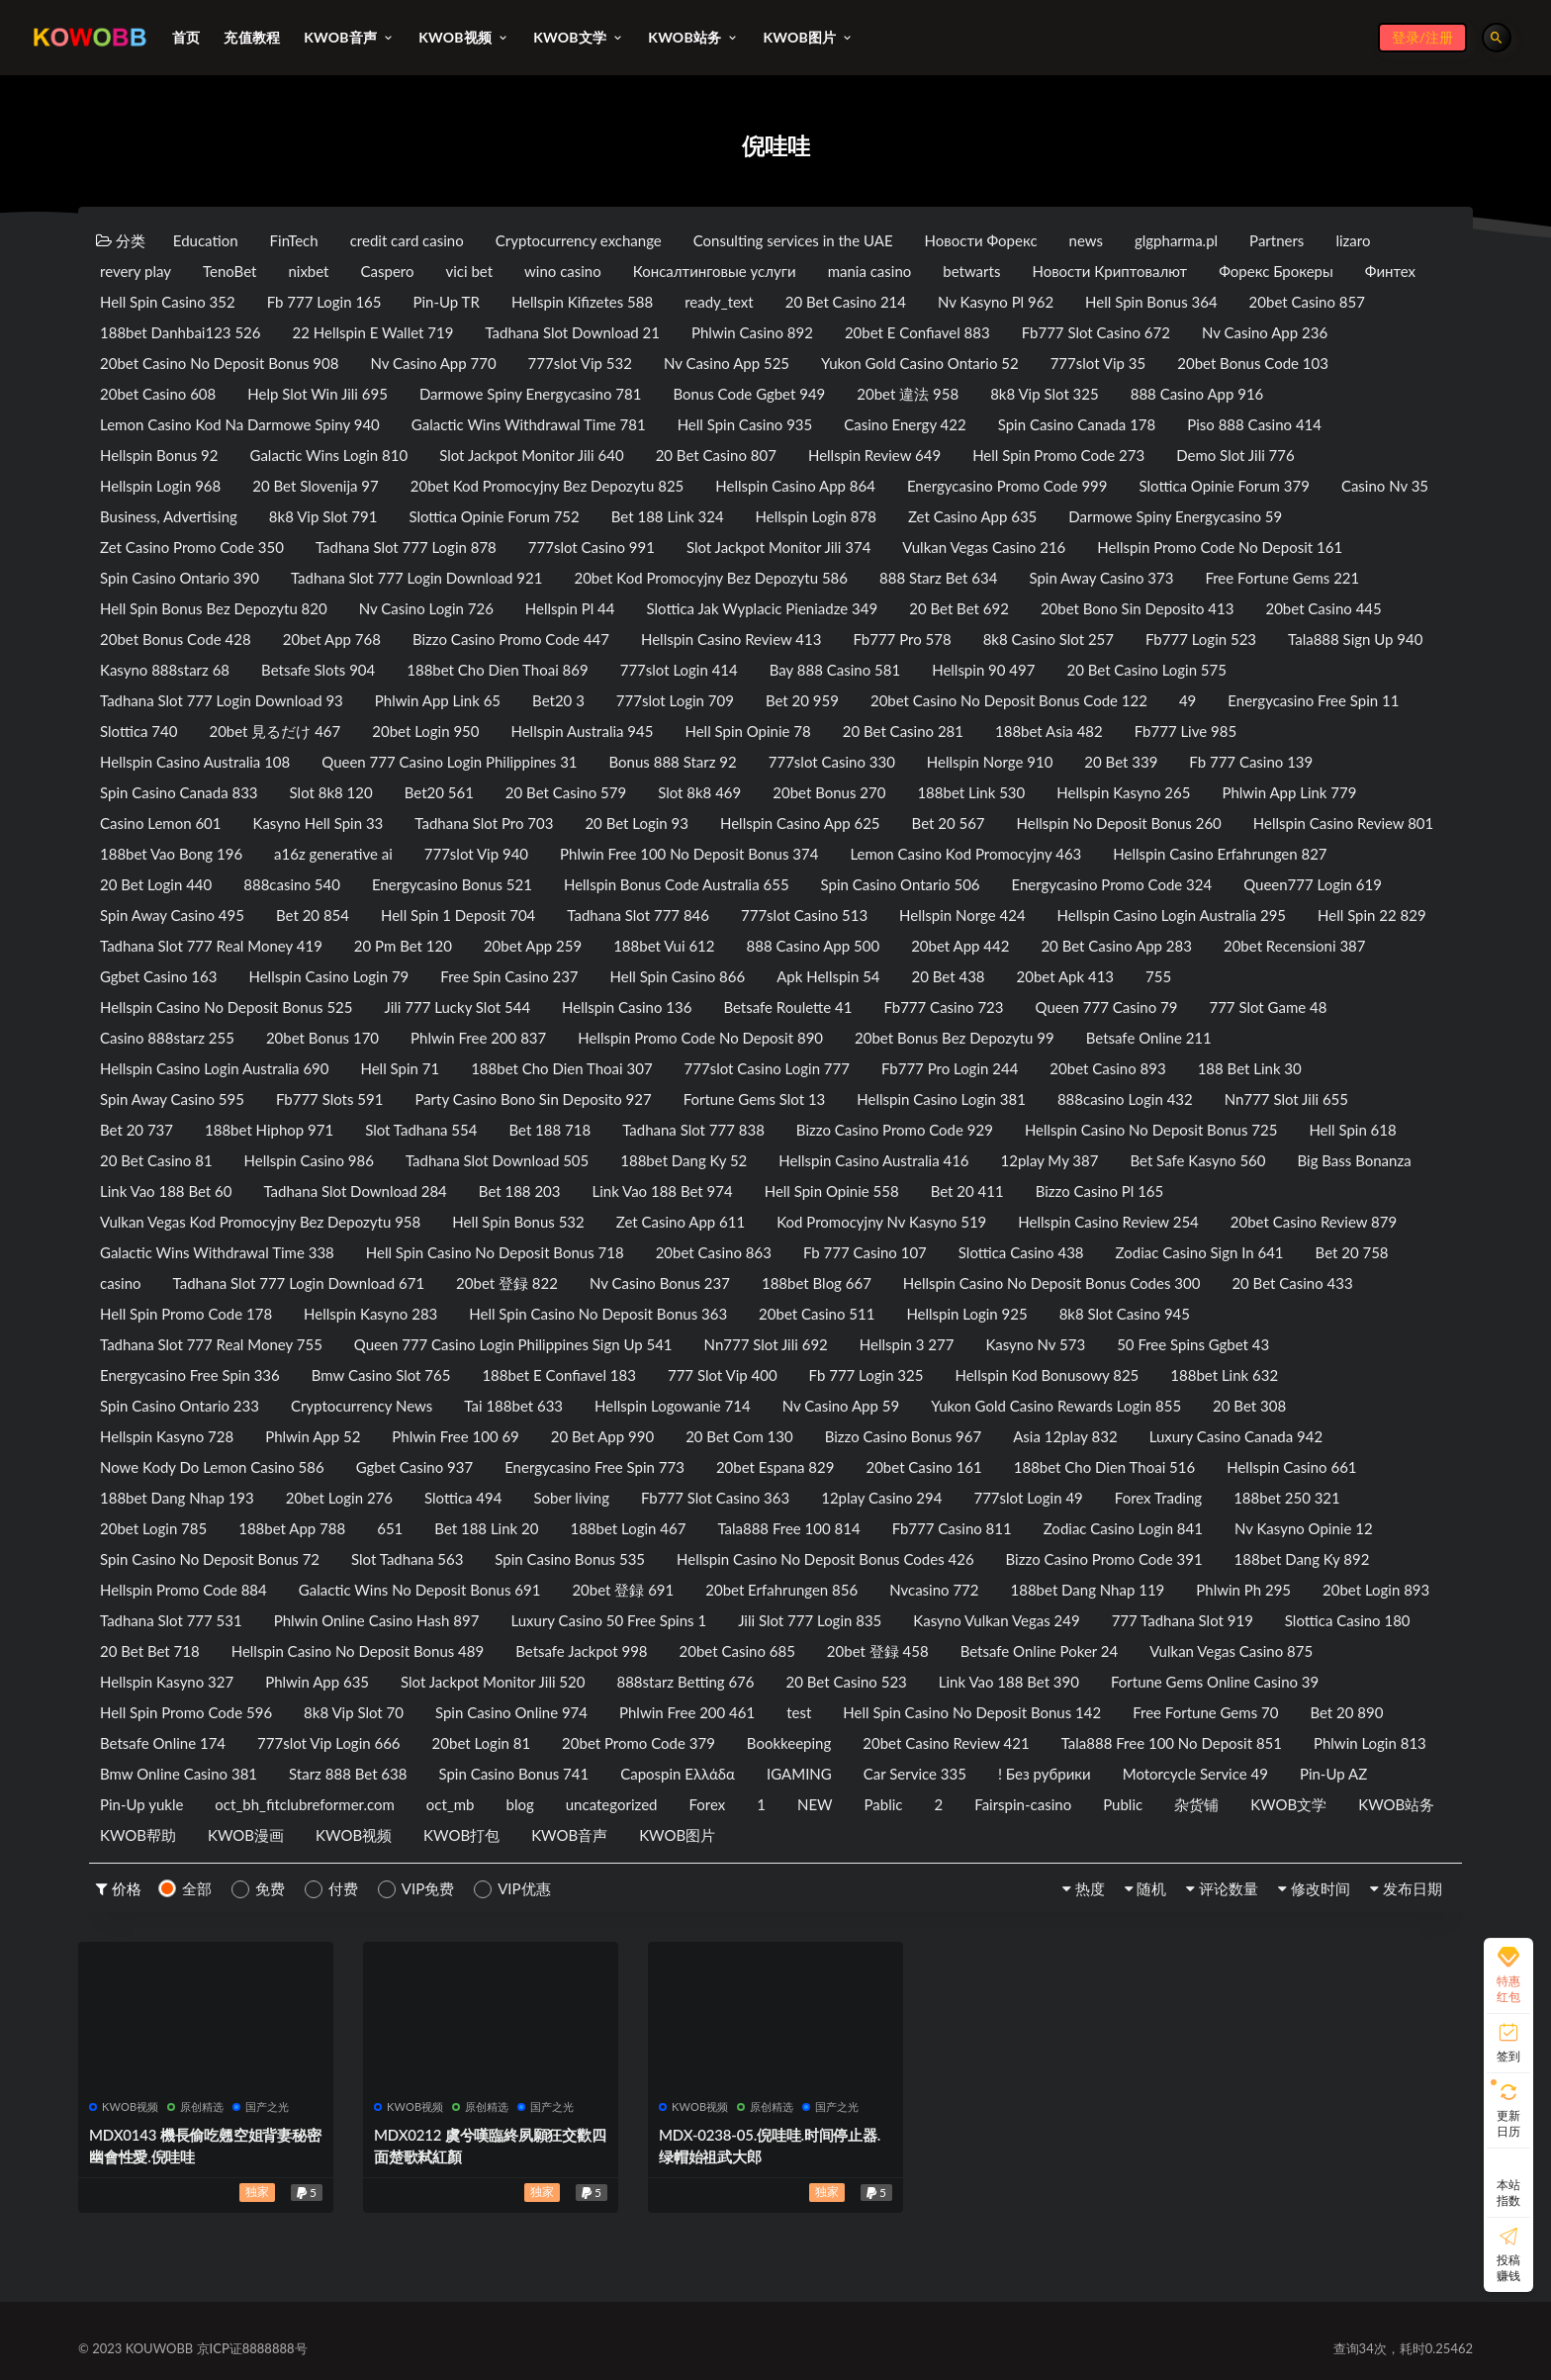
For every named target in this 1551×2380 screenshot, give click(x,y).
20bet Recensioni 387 (1295, 946)
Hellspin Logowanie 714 (672, 1406)
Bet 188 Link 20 (486, 1528)
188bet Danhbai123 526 (180, 332)
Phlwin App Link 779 (1289, 792)
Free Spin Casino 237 (509, 976)
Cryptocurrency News (361, 1406)
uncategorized (612, 1804)
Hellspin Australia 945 (581, 731)
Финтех (1390, 271)
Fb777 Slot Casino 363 (715, 1498)
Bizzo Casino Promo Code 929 (894, 1130)
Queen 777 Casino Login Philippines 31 (449, 762)
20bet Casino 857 (1307, 302)
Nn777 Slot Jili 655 (1286, 1099)
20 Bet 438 (948, 976)
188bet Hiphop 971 (269, 1130)
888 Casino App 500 (813, 946)
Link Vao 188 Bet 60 (165, 1191)
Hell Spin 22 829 (1372, 915)
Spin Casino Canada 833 (179, 792)
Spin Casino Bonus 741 (513, 1774)
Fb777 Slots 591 (329, 1099)
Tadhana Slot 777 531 (171, 1620)
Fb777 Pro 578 (902, 639)
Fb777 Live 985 (1185, 731)
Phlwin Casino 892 (752, 332)
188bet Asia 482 (1049, 731)
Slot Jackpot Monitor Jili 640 (531, 455)
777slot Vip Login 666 (329, 1743)
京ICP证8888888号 (252, 2348)
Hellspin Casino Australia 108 (195, 762)
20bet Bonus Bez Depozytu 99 (954, 1038)
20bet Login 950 (425, 731)
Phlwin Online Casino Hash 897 (377, 1620)
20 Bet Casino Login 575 (1146, 670)
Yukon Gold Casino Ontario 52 (920, 363)
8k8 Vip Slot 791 (323, 516)
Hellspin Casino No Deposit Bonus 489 (358, 1651)
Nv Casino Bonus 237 (660, 1283)
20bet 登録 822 (507, 1283)
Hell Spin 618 (1352, 1130)
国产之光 (261, 2106)
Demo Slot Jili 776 (1235, 455)
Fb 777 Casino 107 (865, 1252)
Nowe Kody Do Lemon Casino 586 (212, 1467)
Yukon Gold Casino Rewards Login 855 (1056, 1406)
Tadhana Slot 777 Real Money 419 (211, 946)
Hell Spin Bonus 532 (518, 1222)
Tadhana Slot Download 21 (572, 332)
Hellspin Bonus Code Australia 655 (676, 884)
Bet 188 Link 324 (667, 516)
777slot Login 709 (675, 700)
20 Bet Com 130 (739, 1436)
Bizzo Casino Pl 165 (1100, 1191)
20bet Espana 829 (775, 1467)
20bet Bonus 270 (829, 792)
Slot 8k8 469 (699, 792)
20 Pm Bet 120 (403, 946)
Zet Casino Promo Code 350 (192, 547)
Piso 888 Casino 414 (1254, 424)
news (1086, 240)
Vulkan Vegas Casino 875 (1231, 1651)
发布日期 (1412, 1888)
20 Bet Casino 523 (846, 1682)
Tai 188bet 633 (513, 1406)
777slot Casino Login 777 (767, 1068)
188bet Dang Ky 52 (683, 1160)
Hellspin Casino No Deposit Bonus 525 (226, 1007)
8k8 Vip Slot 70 (354, 1712)
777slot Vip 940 (476, 854)
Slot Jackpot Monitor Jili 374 (778, 547)
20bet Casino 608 (158, 394)
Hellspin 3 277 (907, 1344)
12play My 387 (1050, 1160)
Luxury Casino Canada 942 (1236, 1436)
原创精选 (196, 2106)
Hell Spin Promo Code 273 (1058, 455)
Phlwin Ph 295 (1243, 1590)
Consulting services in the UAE (793, 240)
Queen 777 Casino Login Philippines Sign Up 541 (513, 1344)
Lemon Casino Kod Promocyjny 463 (965, 854)
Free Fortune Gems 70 (1205, 1712)
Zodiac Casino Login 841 (1123, 1528)
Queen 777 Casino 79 (1107, 1007)
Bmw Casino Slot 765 (381, 1375)
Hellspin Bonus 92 (159, 455)
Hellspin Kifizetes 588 (582, 302)
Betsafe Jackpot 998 (581, 1651)
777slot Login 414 (679, 670)
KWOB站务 (1396, 1804)
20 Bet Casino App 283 (1116, 946)
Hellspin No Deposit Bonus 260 (1119, 823)
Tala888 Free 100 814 (788, 1528)
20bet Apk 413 (1065, 976)
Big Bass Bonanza (1355, 1160)
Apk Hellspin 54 (827, 976)
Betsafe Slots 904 (318, 670)
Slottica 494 (463, 1498)
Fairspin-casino (1022, 1804)
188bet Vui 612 (663, 946)
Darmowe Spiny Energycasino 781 (530, 394)
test (798, 1712)
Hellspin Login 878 (816, 516)
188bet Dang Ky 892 (1302, 1559)
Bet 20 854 (312, 915)
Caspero (387, 271)
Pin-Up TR (446, 302)
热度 (1090, 1888)
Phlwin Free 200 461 (687, 1712)
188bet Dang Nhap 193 (177, 1498)
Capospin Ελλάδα (677, 1774)
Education (205, 240)
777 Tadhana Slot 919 (1182, 1620)
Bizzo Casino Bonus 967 (903, 1436)
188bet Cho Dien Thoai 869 (497, 670)
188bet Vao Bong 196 (171, 854)
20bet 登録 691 (623, 1590)
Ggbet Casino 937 (414, 1467)
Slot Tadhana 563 (407, 1559)
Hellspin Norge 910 (989, 762)
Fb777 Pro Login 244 (949, 1068)
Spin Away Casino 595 (172, 1099)
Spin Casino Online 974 (511, 1712)
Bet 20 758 (1352, 1252)
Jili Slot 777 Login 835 (809, 1620)
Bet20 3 (558, 700)
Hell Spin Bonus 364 (1151, 302)
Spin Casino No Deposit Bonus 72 (209, 1559)
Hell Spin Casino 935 (745, 424)
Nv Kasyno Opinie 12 (1303, 1528)
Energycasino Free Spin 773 (594, 1467)
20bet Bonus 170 (322, 1038)
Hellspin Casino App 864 (795, 486)
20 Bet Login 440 (156, 884)
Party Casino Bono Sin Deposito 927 (532, 1099)
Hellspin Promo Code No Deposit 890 (700, 1038)
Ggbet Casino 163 (158, 976)
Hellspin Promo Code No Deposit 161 (1219, 547)
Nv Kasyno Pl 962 (995, 302)
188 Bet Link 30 (1250, 1068)
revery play (135, 271)
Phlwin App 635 (317, 1682)
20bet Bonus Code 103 (1252, 363)
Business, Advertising (168, 516)
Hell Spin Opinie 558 (832, 1191)
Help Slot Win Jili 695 (317, 394)
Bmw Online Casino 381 (178, 1774)
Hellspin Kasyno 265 (1123, 792)
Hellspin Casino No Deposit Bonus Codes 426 (825, 1559)
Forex (706, 1804)
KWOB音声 (569, 1835)
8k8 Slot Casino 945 (1124, 1314)
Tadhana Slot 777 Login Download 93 (221, 700)
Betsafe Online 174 (163, 1743)
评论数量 (1228, 1888)
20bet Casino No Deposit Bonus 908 (219, 363)
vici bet (469, 271)
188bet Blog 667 (816, 1283)
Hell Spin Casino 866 (678, 976)
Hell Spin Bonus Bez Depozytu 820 (213, 608)
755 (1158, 976)
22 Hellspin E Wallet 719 (373, 332)
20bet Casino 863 (714, 1252)
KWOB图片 (677, 1835)
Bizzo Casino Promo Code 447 (510, 639)
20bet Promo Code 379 (638, 1743)
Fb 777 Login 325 (866, 1375)
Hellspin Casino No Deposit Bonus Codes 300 (1052, 1283)
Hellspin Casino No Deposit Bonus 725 (1151, 1130)
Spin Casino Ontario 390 (179, 578)
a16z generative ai (333, 854)
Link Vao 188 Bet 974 (663, 1191)
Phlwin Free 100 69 (455, 1436)
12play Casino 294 (881, 1498)
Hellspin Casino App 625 (800, 823)
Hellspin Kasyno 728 (166, 1436)
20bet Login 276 (339, 1498)
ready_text (719, 302)
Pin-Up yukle (141, 1804)
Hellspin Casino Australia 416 (873, 1160)
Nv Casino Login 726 (426, 608)
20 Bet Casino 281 (903, 731)
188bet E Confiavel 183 (559, 1375)
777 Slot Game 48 (1267, 1007)
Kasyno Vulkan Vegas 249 (996, 1620)
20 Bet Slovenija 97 (315, 486)
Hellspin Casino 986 (309, 1160)
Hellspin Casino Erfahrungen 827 (1219, 854)
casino (120, 1283)
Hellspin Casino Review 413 (731, 639)
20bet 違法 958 (907, 394)
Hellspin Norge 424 (962, 915)
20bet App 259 (533, 946)
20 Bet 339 (1120, 762)
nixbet (308, 271)
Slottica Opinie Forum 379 (1225, 486)
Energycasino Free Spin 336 (190, 1375)
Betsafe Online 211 (1149, 1038)
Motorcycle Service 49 (1195, 1774)
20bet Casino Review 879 (1314, 1222)
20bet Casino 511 (816, 1314)
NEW (815, 1804)
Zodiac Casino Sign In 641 (1200, 1252)
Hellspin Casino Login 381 (941, 1099)
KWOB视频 (354, 1835)
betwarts (971, 271)
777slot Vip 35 (1098, 363)
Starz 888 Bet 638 (348, 1774)
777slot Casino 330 (832, 762)
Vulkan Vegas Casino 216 (983, 547)
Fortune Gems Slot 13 (755, 1099)
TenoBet (229, 271)
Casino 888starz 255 (167, 1038)
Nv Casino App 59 (840, 1406)
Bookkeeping (789, 1743)
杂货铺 (1196, 1804)
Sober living (571, 1498)
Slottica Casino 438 (1021, 1252)
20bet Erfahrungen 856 (781, 1590)
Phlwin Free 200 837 (478, 1038)
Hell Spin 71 (399, 1068)
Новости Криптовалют (1109, 271)
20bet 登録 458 (878, 1651)
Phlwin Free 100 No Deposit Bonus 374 (689, 854)
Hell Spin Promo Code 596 (186, 1712)
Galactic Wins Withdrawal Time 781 (528, 424)
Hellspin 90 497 (983, 670)
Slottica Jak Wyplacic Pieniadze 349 (762, 608)
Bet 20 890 (1346, 1712)
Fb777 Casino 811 (952, 1528)
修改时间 (1320, 1888)
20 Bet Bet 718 (150, 1651)
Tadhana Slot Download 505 (497, 1160)
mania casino (870, 271)
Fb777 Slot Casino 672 (1096, 332)
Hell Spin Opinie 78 (747, 731)
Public (1122, 1804)
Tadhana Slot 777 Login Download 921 (417, 578)
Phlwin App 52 (312, 1436)
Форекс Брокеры (1276, 271)
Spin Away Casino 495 (172, 915)
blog (520, 1804)
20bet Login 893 (1376, 1590)
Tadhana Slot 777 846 (638, 915)
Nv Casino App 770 (433, 363)
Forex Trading (1158, 1498)
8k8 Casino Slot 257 (1048, 639)
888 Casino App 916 (1197, 394)
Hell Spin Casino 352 (167, 302)
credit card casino (407, 240)
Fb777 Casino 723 (943, 1007)
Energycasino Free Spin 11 (1313, 700)
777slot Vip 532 (580, 363)
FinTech (294, 240)
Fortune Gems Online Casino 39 (1215, 1682)
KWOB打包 (461, 1835)
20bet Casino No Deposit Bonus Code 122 (1008, 700)
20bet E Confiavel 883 (917, 332)
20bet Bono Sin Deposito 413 (1137, 608)
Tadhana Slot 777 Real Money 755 (211, 1344)
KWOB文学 (1288, 1804)
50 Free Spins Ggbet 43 (1193, 1344)
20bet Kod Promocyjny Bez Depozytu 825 (547, 486)
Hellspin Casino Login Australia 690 (214, 1068)
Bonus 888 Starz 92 (673, 762)
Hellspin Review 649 (874, 455)
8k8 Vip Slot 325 (1044, 394)
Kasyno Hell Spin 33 (318, 823)
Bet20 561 (439, 792)
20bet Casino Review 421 (946, 1743)
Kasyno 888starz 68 (164, 670)
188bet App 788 (291, 1528)
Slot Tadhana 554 (421, 1130)
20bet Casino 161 (923, 1467)
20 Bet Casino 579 (565, 792)
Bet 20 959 (802, 700)
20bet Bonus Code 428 (175, 639)
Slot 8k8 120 (331, 792)
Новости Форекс (981, 240)
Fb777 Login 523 (1200, 639)
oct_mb (450, 1804)
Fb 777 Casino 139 (1251, 762)
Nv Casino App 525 (726, 363)
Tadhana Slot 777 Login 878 (406, 547)
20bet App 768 (332, 639)
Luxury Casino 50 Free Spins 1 (608, 1620)
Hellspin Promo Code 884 (183, 1590)
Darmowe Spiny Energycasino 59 (1175, 516)
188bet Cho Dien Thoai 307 (561, 1068)
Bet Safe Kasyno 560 (1197, 1160)
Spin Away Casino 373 (1101, 578)
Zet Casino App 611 (680, 1222)
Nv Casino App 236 (1264, 332)
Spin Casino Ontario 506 (900, 884)
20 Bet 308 (1249, 1406)
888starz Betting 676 (685, 1682)
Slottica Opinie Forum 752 (494, 516)
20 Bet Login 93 (636, 823)
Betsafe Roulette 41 (787, 1007)
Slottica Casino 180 (1348, 1620)
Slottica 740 (138, 731)
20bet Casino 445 (1323, 608)
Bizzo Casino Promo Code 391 (1104, 1559)
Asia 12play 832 (1065, 1436)
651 (390, 1528)
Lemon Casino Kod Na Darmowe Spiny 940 (240, 424)
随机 (1151, 1888)
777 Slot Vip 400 (722, 1375)
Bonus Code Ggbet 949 (749, 394)
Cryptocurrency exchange (579, 240)
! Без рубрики (1044, 1774)
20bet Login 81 (481, 1743)
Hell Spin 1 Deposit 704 (458, 915)
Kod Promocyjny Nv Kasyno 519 (881, 1222)
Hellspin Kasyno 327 (166, 1682)
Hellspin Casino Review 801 (1343, 823)
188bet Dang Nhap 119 (1088, 1590)
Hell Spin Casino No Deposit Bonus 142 (972, 1712)
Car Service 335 (915, 1774)
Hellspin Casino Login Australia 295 (1171, 915)
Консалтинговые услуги (714, 271)
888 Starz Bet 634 (938, 578)
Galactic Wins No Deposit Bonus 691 (420, 1590)
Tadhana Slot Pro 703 (483, 823)
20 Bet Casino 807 (716, 455)
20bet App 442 (960, 946)
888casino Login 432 (1125, 1099)
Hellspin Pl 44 (570, 608)
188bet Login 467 (627, 1528)
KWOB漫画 (246, 1835)
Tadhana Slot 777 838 (693, 1130)
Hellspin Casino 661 (1291, 1467)
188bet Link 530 (971, 792)
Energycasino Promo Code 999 (1007, 486)
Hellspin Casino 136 (626, 1007)
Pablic (884, 1804)
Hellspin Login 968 (160, 486)
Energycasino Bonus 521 (452, 884)
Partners (1276, 240)
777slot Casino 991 (591, 547)
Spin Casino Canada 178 (1077, 424)
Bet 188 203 (520, 1191)
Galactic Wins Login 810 (329, 455)
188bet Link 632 (1224, 1375)
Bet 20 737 (136, 1130)
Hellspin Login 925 (966, 1314)
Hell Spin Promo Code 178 (186, 1314)
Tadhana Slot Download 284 (354, 1191)
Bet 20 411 (967, 1191)
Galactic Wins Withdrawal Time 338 (217, 1252)
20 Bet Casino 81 (156, 1160)
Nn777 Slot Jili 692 (766, 1344)
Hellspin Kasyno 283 (370, 1314)
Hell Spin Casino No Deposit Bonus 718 (495, 1252)
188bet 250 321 (1286, 1498)
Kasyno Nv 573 (1035, 1344)
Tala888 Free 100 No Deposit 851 (1171, 1743)
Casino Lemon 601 (161, 823)
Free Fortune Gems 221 (1282, 578)
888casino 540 (291, 884)
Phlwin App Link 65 (438, 700)
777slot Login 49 (1027, 1498)
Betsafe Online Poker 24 (1039, 1651)
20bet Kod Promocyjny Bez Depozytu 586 (711, 578)
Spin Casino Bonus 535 (570, 1559)
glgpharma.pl (1176, 240)
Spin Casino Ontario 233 (179, 1406)
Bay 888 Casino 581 (835, 670)
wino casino (562, 271)
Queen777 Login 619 (1312, 884)
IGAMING (799, 1774)
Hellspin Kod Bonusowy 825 (1047, 1375)
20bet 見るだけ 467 (274, 731)
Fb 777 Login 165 (324, 302)
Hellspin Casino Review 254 (1108, 1222)
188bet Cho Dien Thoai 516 (1104, 1467)
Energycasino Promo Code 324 (1112, 884)
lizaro (1352, 240)
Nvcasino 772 (933, 1590)
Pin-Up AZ (1333, 1774)
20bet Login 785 (153, 1528)
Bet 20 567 (948, 823)
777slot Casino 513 (804, 915)
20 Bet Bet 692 (959, 608)
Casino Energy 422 (904, 424)
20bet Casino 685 (737, 1651)
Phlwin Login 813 (1370, 1743)
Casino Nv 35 (1384, 486)
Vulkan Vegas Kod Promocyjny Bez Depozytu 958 (260, 1222)
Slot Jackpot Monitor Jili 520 (493, 1682)
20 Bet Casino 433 (1292, 1283)
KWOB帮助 (138, 1835)
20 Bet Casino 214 (845, 302)
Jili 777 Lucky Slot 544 (458, 1007)
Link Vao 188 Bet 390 (1009, 1682)
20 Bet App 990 (602, 1436)
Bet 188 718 (549, 1130)
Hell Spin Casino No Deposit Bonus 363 (598, 1314)
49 (1187, 700)
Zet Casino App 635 (972, 516)
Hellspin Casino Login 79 (328, 976)
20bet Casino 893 (1107, 1068)
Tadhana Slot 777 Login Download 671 (299, 1283)
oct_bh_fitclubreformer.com (304, 1804)
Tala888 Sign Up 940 (1355, 639)
